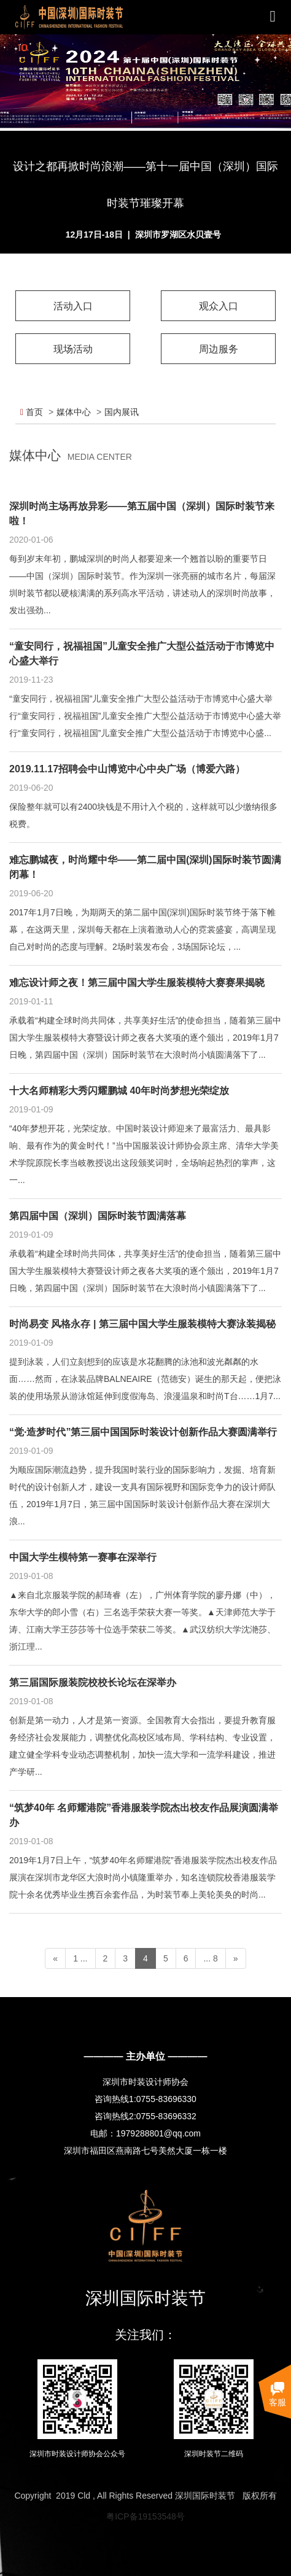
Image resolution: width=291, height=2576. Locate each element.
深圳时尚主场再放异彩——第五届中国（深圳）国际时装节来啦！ (141, 513)
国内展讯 (121, 412)
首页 (31, 412)
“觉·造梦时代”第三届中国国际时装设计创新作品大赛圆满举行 (143, 1432)
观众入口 (218, 306)
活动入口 (73, 306)
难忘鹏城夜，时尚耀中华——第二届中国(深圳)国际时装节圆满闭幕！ (145, 867)
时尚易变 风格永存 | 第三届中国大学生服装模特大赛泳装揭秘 (142, 1324)
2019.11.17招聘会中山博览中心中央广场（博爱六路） (127, 769)
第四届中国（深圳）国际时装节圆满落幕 (97, 1216)
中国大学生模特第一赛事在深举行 (83, 1557)
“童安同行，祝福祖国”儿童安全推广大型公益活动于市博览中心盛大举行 (141, 653)
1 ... (80, 1958)
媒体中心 (73, 412)
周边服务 (218, 349)
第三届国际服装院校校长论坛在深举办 (92, 1682)
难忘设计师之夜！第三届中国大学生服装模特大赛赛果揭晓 (137, 982)
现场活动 (73, 349)
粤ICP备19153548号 (145, 2516)
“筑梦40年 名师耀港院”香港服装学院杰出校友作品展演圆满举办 (143, 1815)
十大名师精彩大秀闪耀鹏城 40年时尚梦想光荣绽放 (119, 1090)
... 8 (210, 1958)
